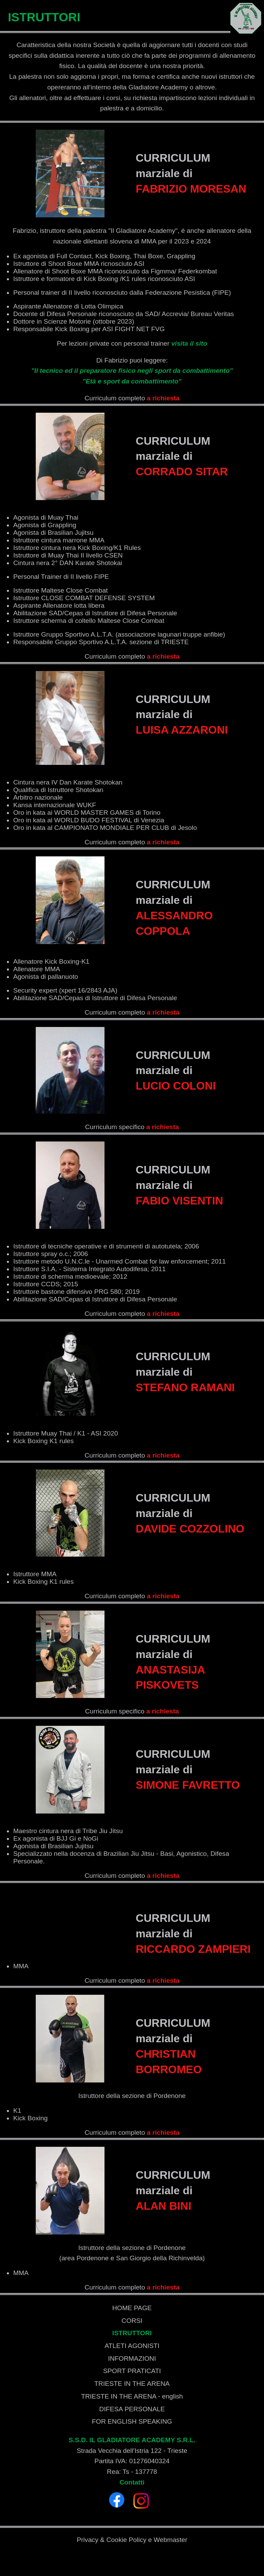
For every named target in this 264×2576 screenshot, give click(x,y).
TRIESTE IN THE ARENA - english (132, 2396)
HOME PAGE (132, 2308)
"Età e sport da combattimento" (132, 381)
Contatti (132, 2482)
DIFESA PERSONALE (132, 2409)
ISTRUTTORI (132, 2333)
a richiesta (163, 398)
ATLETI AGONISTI (132, 2345)
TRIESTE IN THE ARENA (131, 2383)
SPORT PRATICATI (132, 2370)
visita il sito (189, 343)
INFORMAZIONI (132, 2358)
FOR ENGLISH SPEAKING (132, 2421)
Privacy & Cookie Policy (111, 2539)
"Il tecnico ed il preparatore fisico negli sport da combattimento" (132, 370)
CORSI (132, 2320)
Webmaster (170, 2539)
